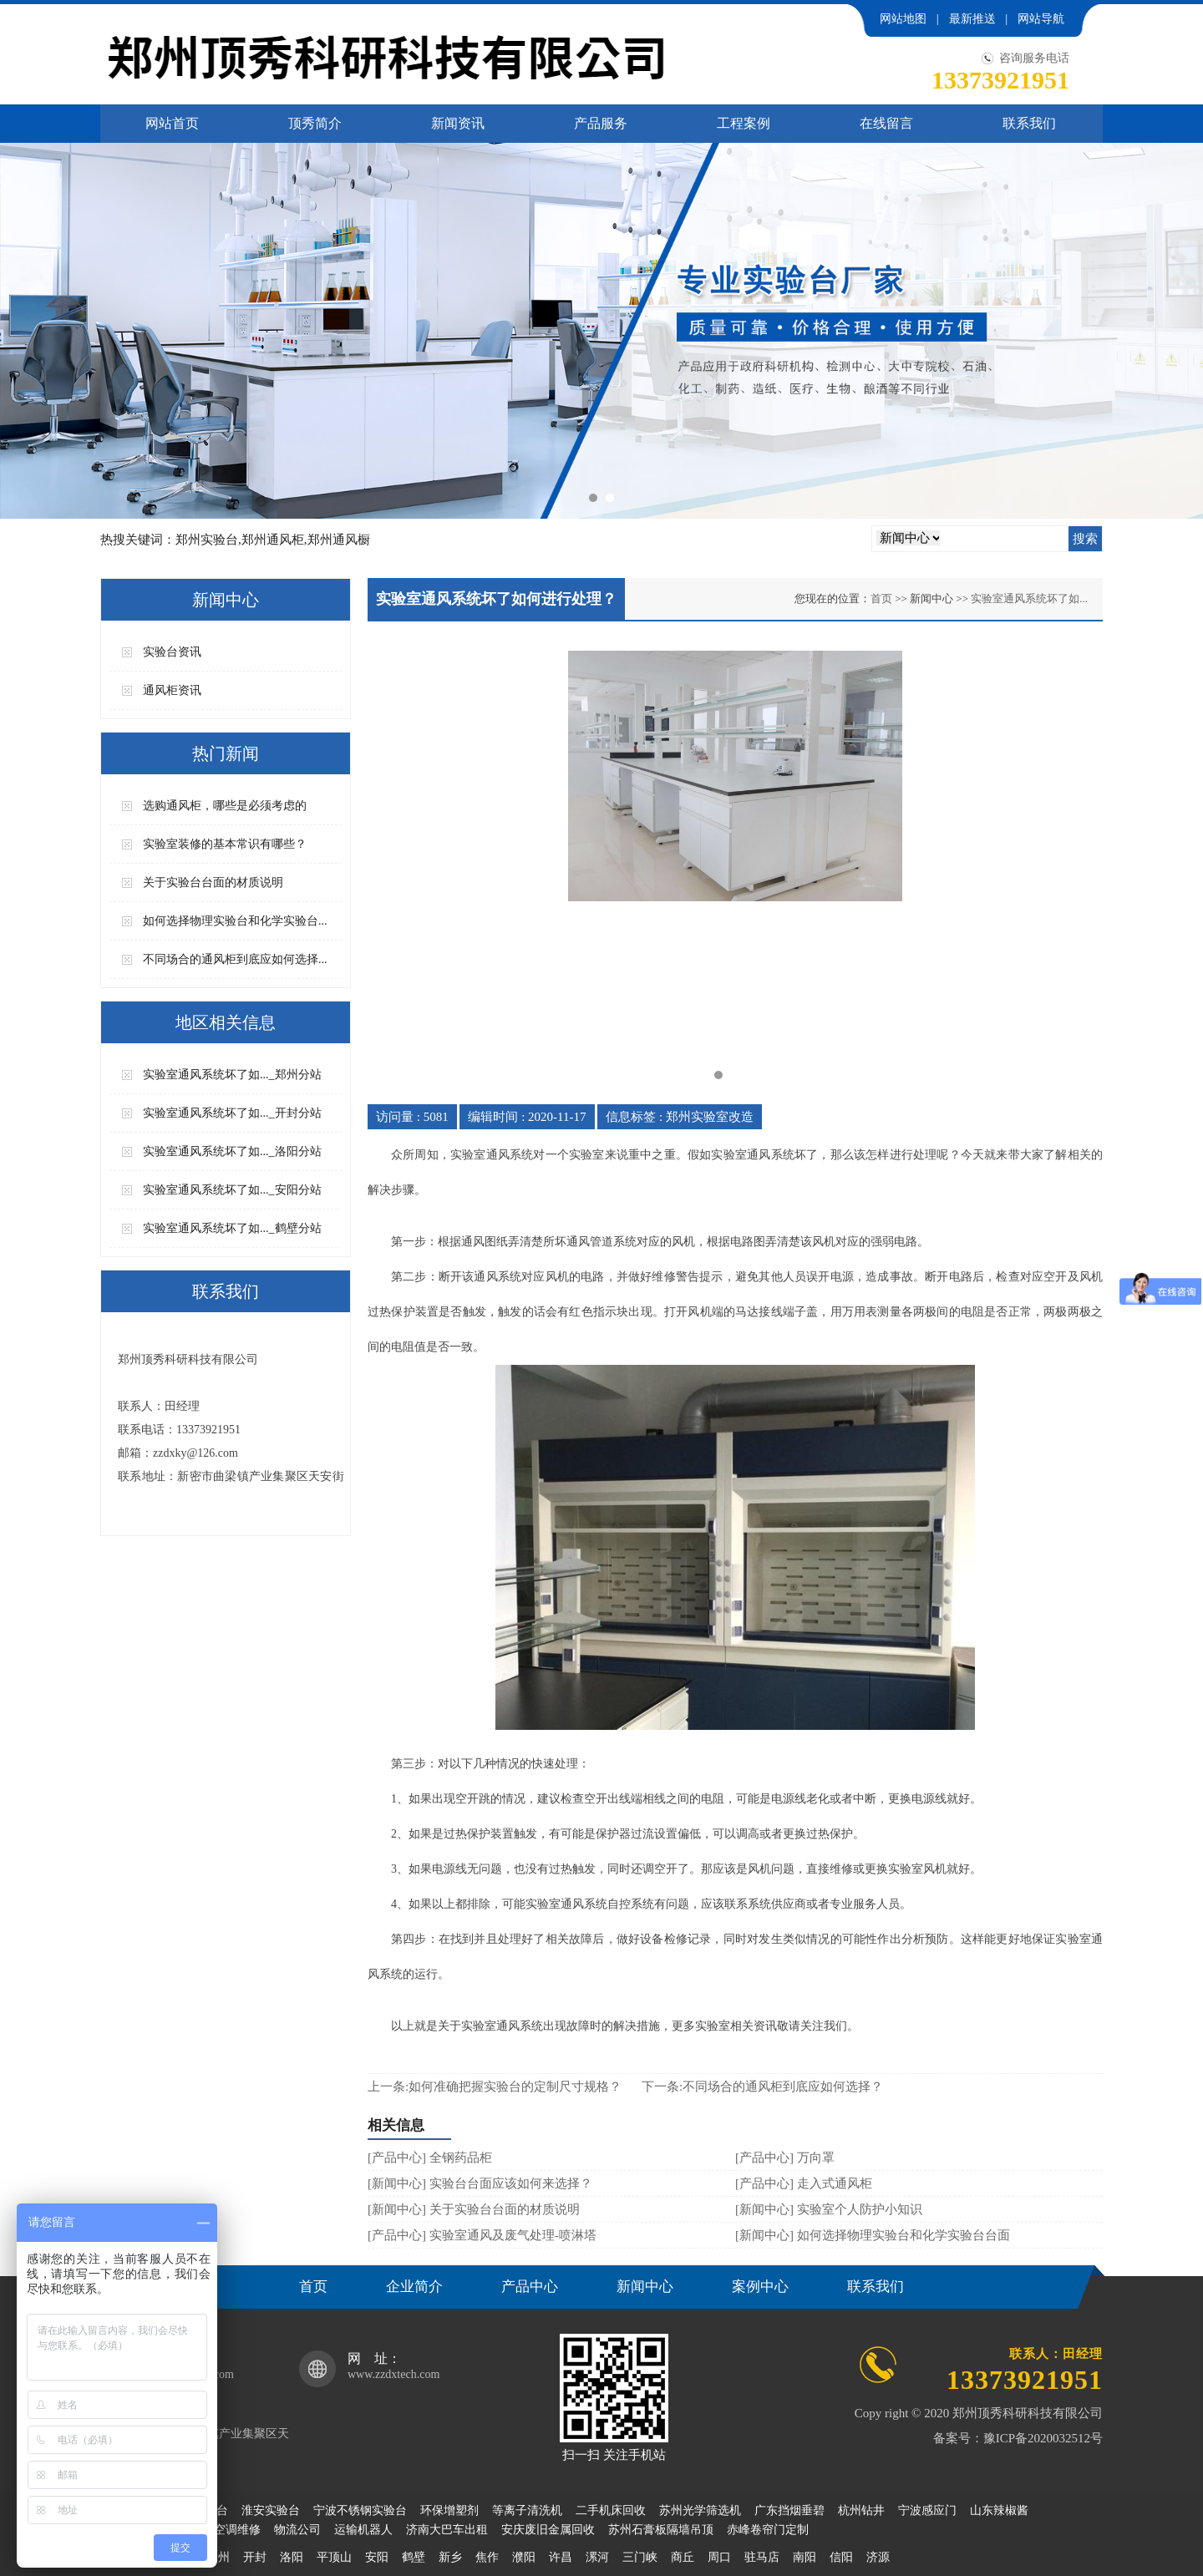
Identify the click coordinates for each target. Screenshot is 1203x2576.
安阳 (376, 2557)
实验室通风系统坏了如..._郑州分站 (232, 1074)
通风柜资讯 (172, 690)
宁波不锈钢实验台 (360, 2510)
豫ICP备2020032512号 (1043, 2438)
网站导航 (1041, 19)
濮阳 (524, 2557)
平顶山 (334, 2557)
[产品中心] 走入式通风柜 (803, 2183)
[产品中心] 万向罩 (785, 2157)
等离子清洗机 (527, 2510)
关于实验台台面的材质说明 (213, 882)
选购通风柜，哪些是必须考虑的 (225, 805)
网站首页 (172, 123)
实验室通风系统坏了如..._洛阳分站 (232, 1151)
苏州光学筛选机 (700, 2510)
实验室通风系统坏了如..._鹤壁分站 (232, 1228)
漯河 (597, 2557)
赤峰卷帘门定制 (768, 2529)
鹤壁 (413, 2557)
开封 (254, 2557)
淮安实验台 (270, 2510)
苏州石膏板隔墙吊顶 (660, 2529)
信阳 (841, 2557)
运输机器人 (363, 2529)
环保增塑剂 (449, 2510)
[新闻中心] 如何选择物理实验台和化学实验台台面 (872, 2235)
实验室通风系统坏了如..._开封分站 (232, 1113)
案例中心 (760, 2287)
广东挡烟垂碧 (789, 2510)
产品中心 (529, 2287)
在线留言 (886, 123)
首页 (313, 2287)
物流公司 (297, 2529)
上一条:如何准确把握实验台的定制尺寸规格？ (495, 2086)
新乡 (450, 2557)
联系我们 (1029, 123)
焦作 (487, 2557)
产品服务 (600, 123)
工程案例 (743, 123)
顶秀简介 (315, 123)
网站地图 (903, 19)
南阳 (804, 2557)
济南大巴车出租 (447, 2529)
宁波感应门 (927, 2510)
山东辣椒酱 (999, 2510)
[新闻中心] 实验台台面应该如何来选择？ (480, 2183)
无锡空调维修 (225, 2529)
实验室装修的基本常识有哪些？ (225, 844)
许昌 (560, 2557)
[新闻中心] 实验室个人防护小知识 (828, 2209)
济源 (878, 2557)
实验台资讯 (172, 652)
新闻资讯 (458, 123)
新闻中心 (645, 2287)
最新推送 (972, 19)
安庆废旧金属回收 (548, 2529)
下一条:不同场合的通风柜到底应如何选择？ (762, 2086)
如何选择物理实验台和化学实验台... (235, 921)
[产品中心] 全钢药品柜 (430, 2157)
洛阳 (291, 2557)
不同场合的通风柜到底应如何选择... (235, 959)
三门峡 (639, 2557)
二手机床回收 (611, 2510)
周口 (719, 2557)
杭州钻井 (861, 2510)
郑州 (218, 2557)
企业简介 (414, 2287)
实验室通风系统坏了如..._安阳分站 (232, 1190)
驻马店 (761, 2557)
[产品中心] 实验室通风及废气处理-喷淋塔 (482, 2235)
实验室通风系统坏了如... (1029, 598)
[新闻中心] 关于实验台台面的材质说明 (474, 2209)
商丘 (682, 2557)
